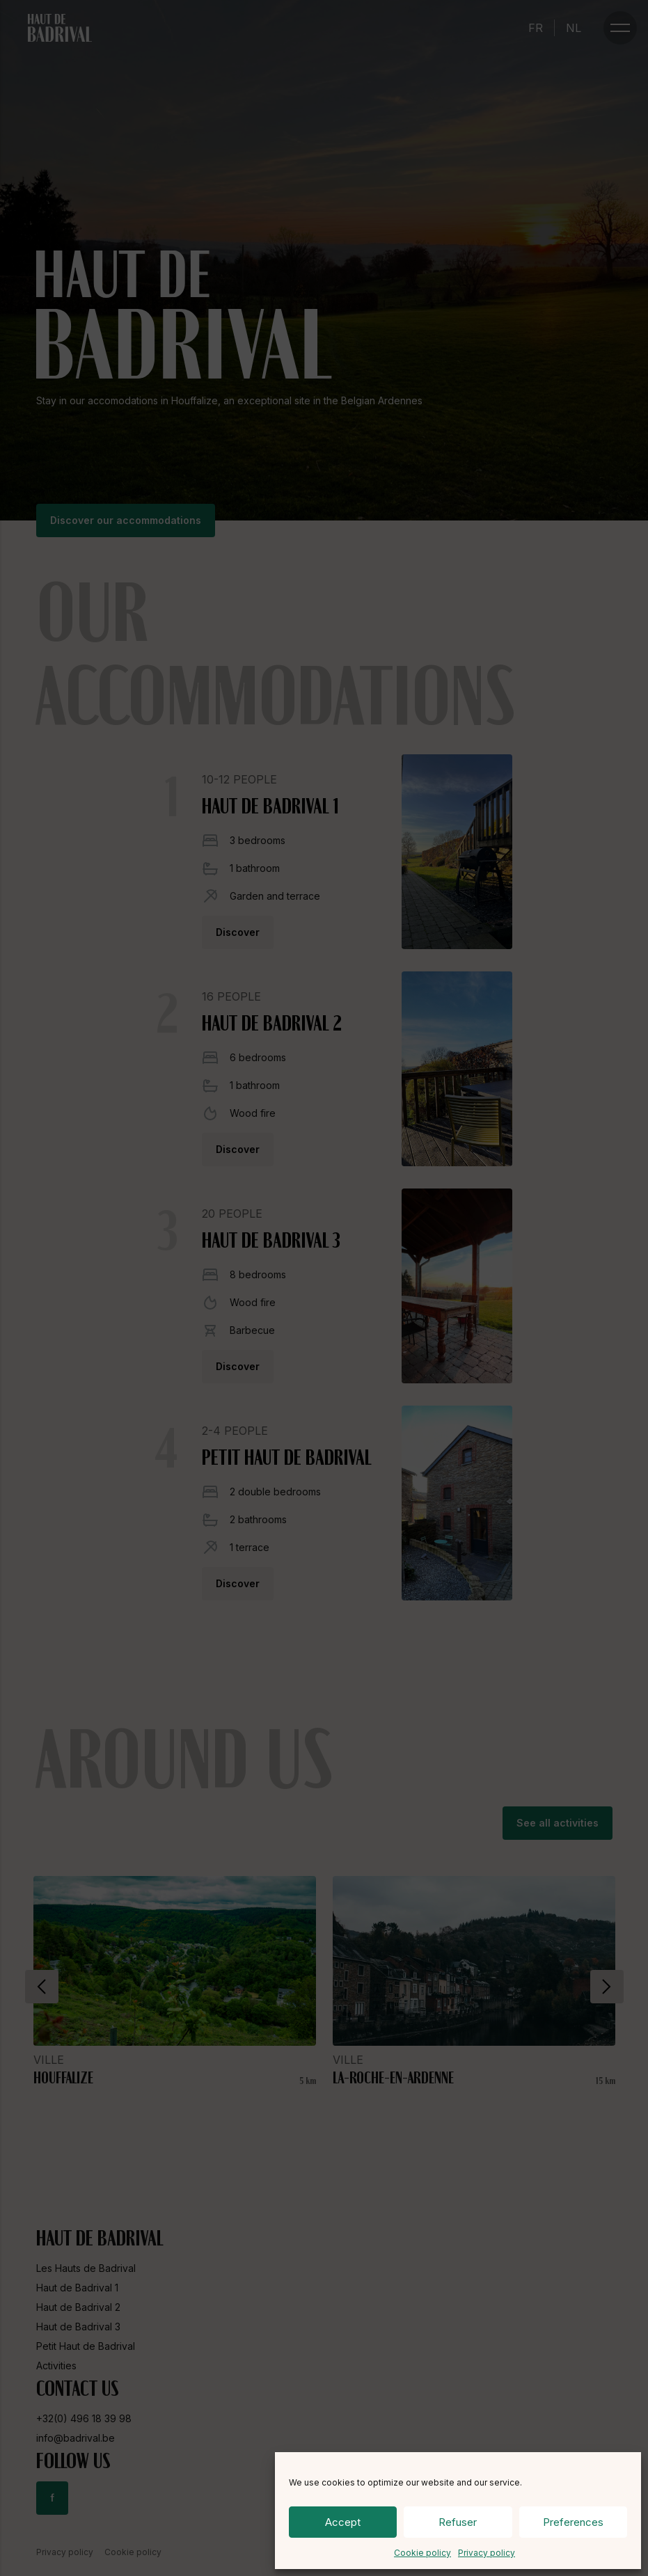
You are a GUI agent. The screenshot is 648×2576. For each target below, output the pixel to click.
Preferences (573, 2522)
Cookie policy (422, 2552)
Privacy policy (486, 2552)
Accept (343, 2522)
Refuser (457, 2522)
